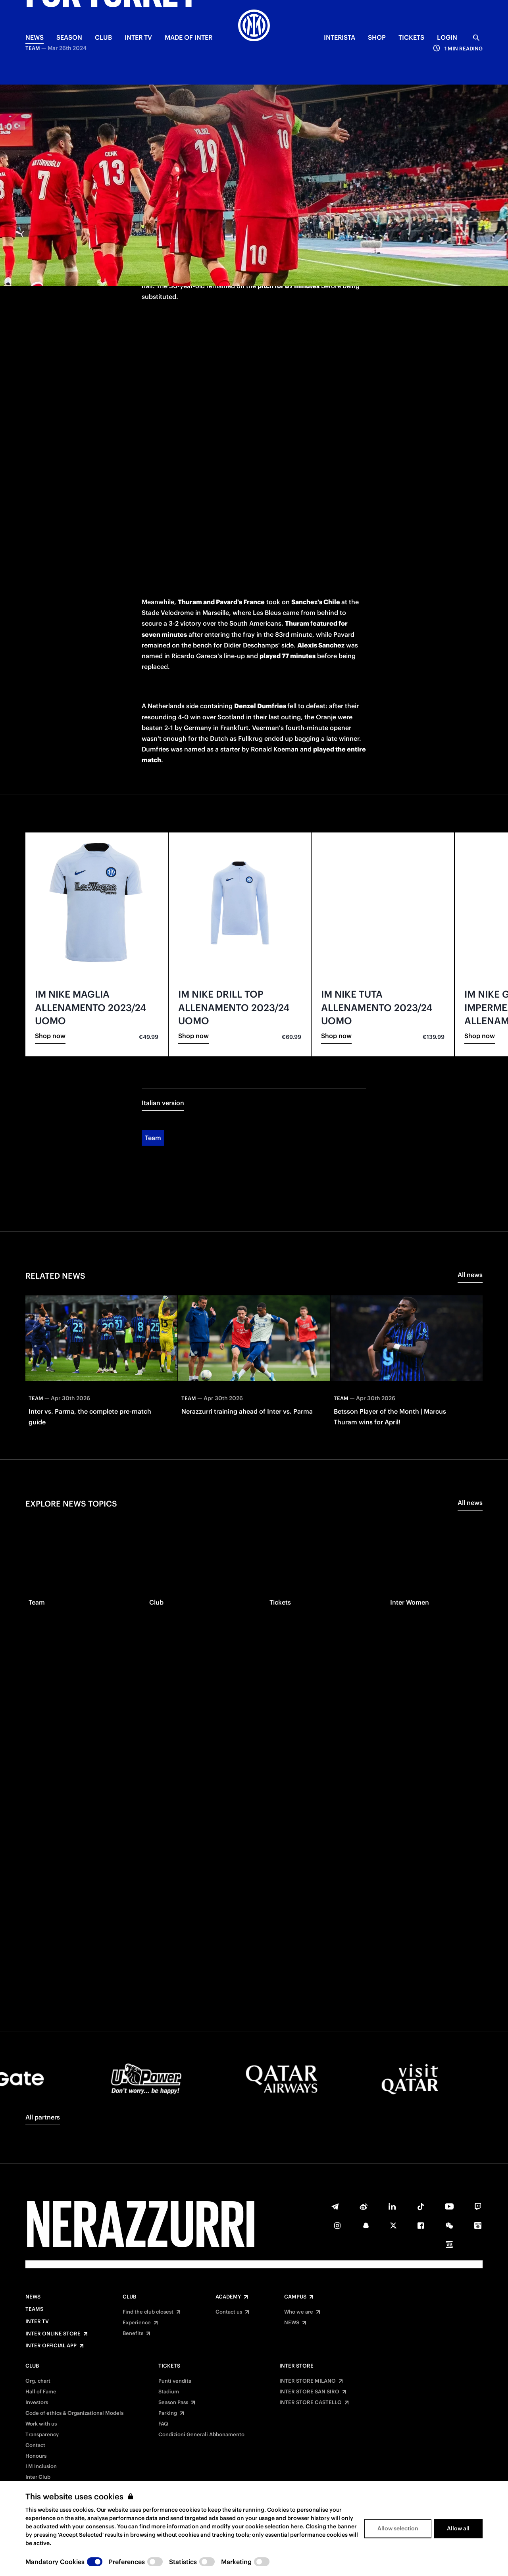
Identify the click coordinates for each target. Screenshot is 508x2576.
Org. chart (37, 2381)
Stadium (168, 2392)
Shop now (50, 969)
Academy (228, 2297)
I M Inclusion (41, 2466)
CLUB (103, 37)
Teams (34, 2309)
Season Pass (173, 2402)
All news (470, 1208)
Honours (35, 2456)
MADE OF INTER (188, 37)
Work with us (41, 2424)
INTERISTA (339, 37)
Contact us (229, 2312)
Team (153, 1071)
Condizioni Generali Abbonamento (201, 2434)
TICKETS (411, 37)
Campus (295, 2297)
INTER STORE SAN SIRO (309, 2392)
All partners (42, 2117)
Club (129, 2297)
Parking (167, 2413)
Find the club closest (148, 2312)
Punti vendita (174, 2381)
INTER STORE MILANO (307, 2381)
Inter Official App (51, 2346)
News (32, 2297)
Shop (377, 37)
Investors (36, 2402)
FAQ (163, 2424)
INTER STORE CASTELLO (310, 2402)
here (297, 2526)
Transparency (42, 2434)
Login (447, 37)
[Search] (476, 37)
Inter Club (37, 2477)
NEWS (34, 37)
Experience (137, 2323)
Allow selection (397, 2528)
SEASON (69, 37)
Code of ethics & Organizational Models (74, 2413)
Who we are (298, 2312)
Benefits (133, 2333)
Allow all (458, 2528)
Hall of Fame (40, 2392)
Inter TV (138, 37)
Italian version (163, 1036)
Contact (35, 2445)
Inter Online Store (53, 2334)
